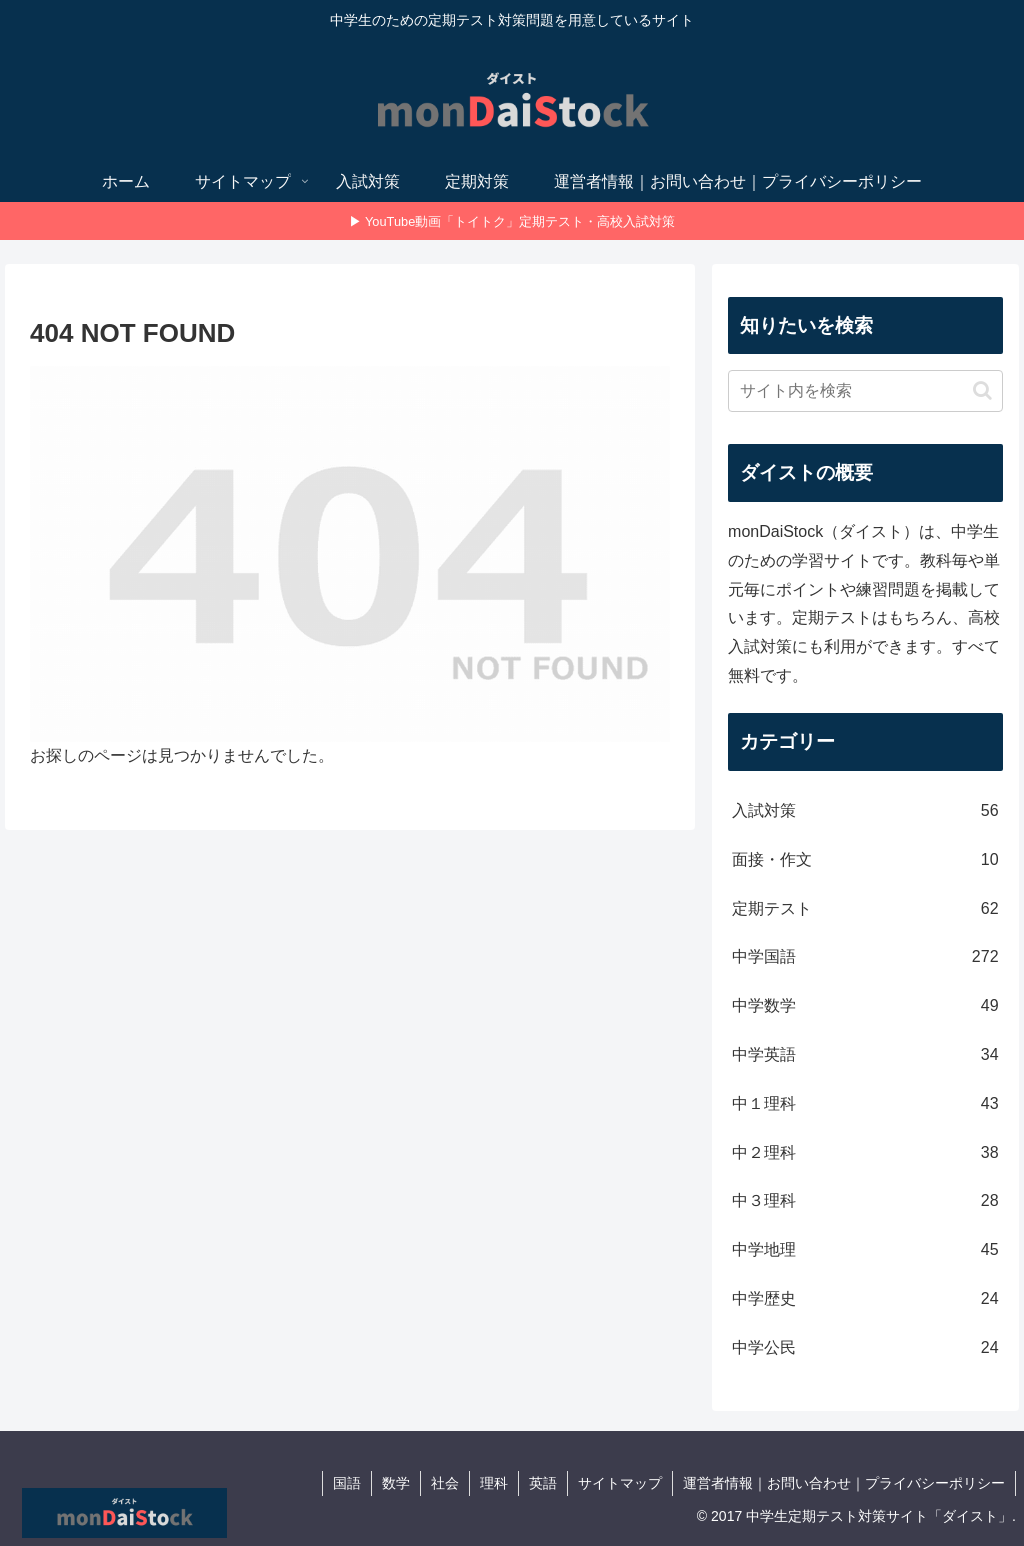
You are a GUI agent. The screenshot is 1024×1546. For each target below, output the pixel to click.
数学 (396, 1483)
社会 (445, 1483)
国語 (347, 1483)
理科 (494, 1483)
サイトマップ (620, 1483)
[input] (865, 391)
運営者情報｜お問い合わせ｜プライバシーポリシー (844, 1483)
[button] (982, 390)
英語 (543, 1483)
